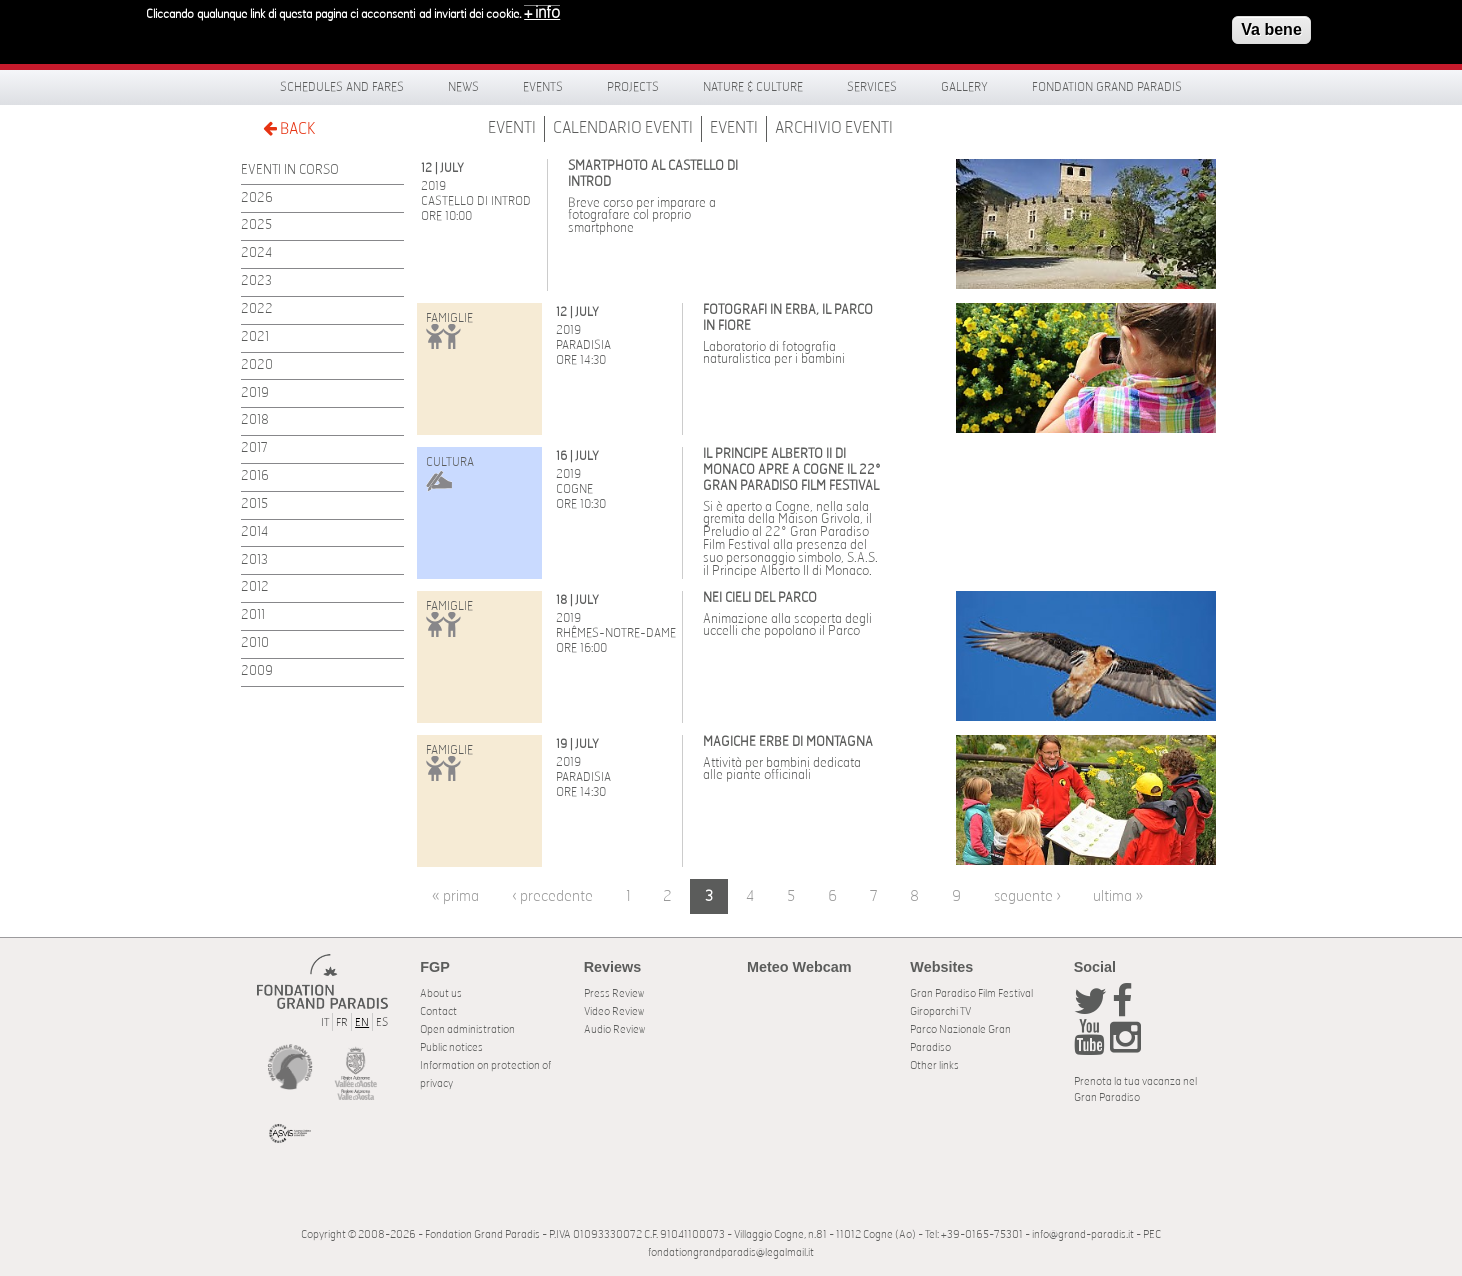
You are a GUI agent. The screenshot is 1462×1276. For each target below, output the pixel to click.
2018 (255, 420)
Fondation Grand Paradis (1107, 87)
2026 (257, 198)
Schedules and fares (342, 87)
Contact (438, 1011)
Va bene (1271, 25)
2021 (255, 337)
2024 (256, 253)
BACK (289, 128)
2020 (257, 365)
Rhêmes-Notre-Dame (616, 633)
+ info (542, 9)
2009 (257, 671)
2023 (256, 281)
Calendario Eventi (623, 128)
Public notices (451, 1047)
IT (325, 1022)
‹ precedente (552, 896)
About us (441, 993)
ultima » (1118, 896)
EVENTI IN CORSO (290, 170)
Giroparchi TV (940, 1011)
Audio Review (614, 1029)
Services (872, 87)
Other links (934, 1065)
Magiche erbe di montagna (788, 742)
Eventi (512, 128)
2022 (257, 309)
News (463, 87)
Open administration (467, 1029)
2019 (255, 393)
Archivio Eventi (834, 128)
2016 (255, 476)
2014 (254, 532)
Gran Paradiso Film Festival (971, 993)
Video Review (614, 1011)
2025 (256, 225)
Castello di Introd (476, 201)
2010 (255, 643)
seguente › (1027, 896)
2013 (254, 560)
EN (362, 1022)
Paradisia (583, 345)
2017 (254, 448)
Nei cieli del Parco (760, 598)
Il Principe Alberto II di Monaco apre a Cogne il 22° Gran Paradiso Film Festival (792, 470)
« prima (455, 896)
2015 (254, 504)
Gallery (964, 87)
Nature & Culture (753, 87)
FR (342, 1022)
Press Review (614, 993)
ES (382, 1022)
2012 (255, 587)
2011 (253, 615)
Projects (633, 87)
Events (543, 87)
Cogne (574, 489)
